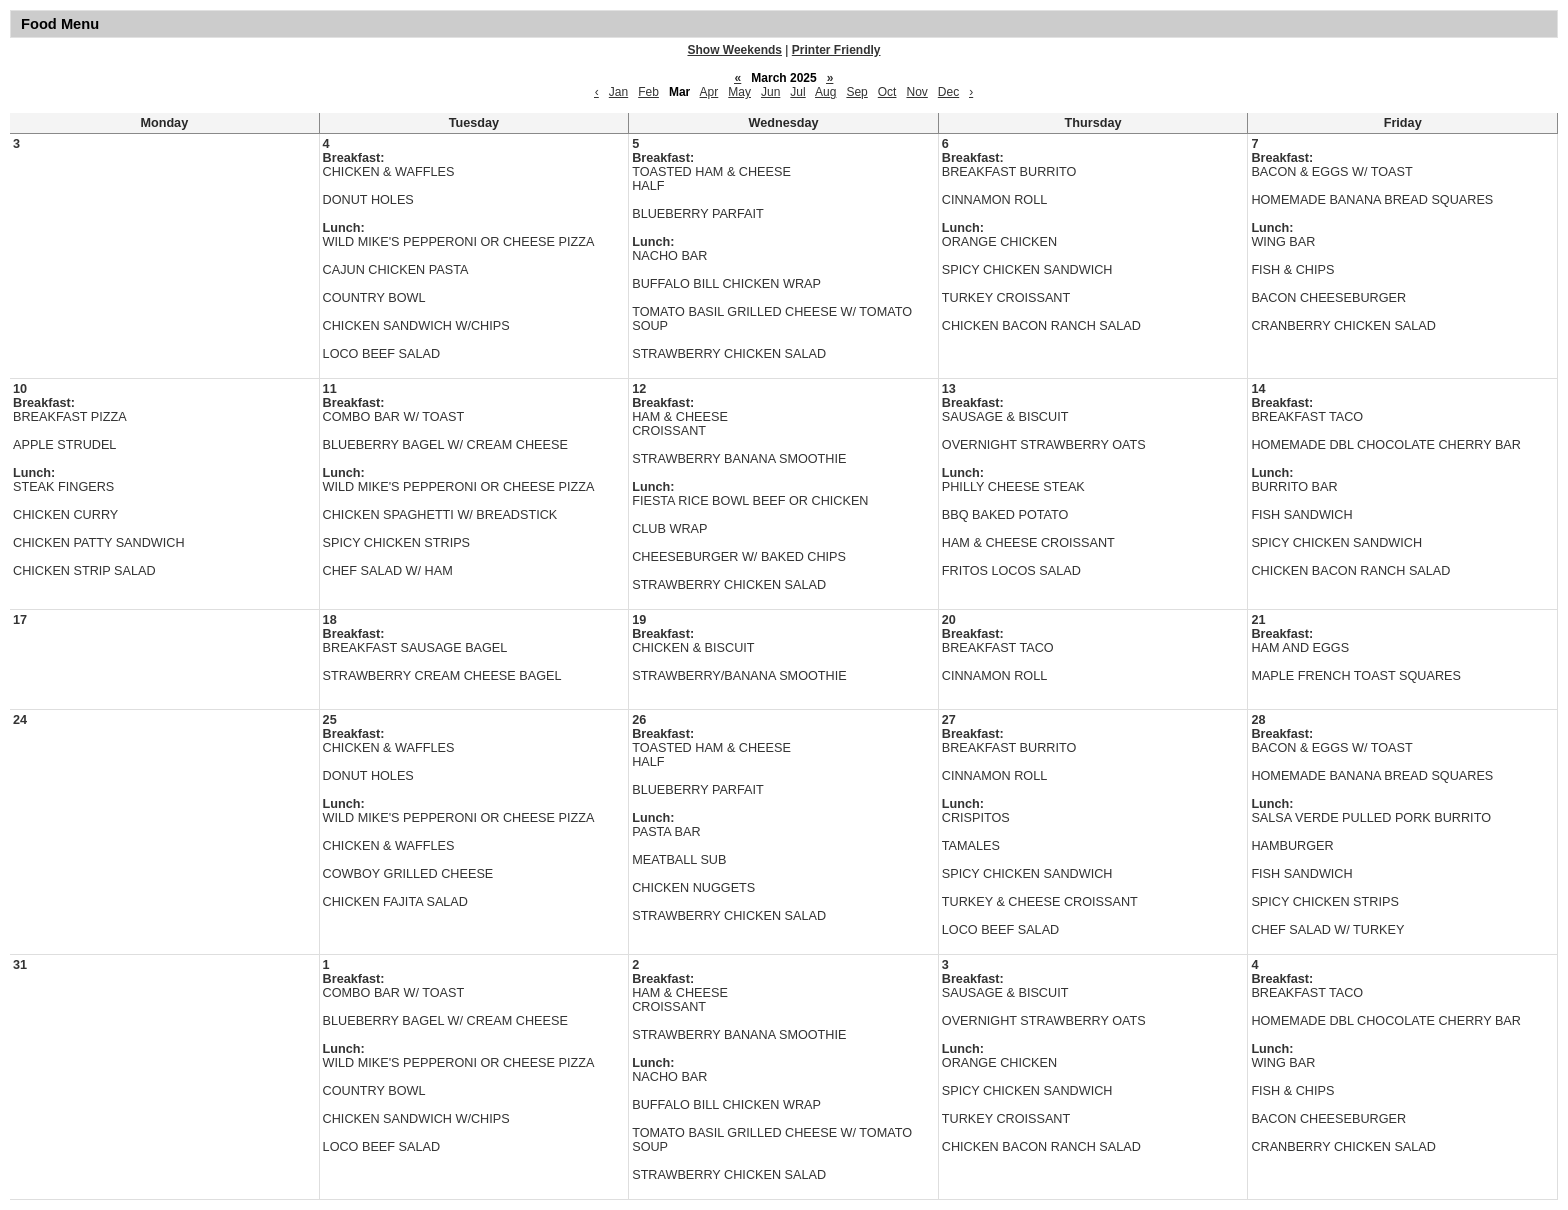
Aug (825, 92)
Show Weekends (735, 50)
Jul (797, 92)
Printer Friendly (836, 50)
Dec (948, 92)
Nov (916, 92)
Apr (709, 92)
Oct (887, 92)
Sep (856, 92)
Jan (618, 92)
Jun (770, 92)
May (739, 92)
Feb (648, 92)
